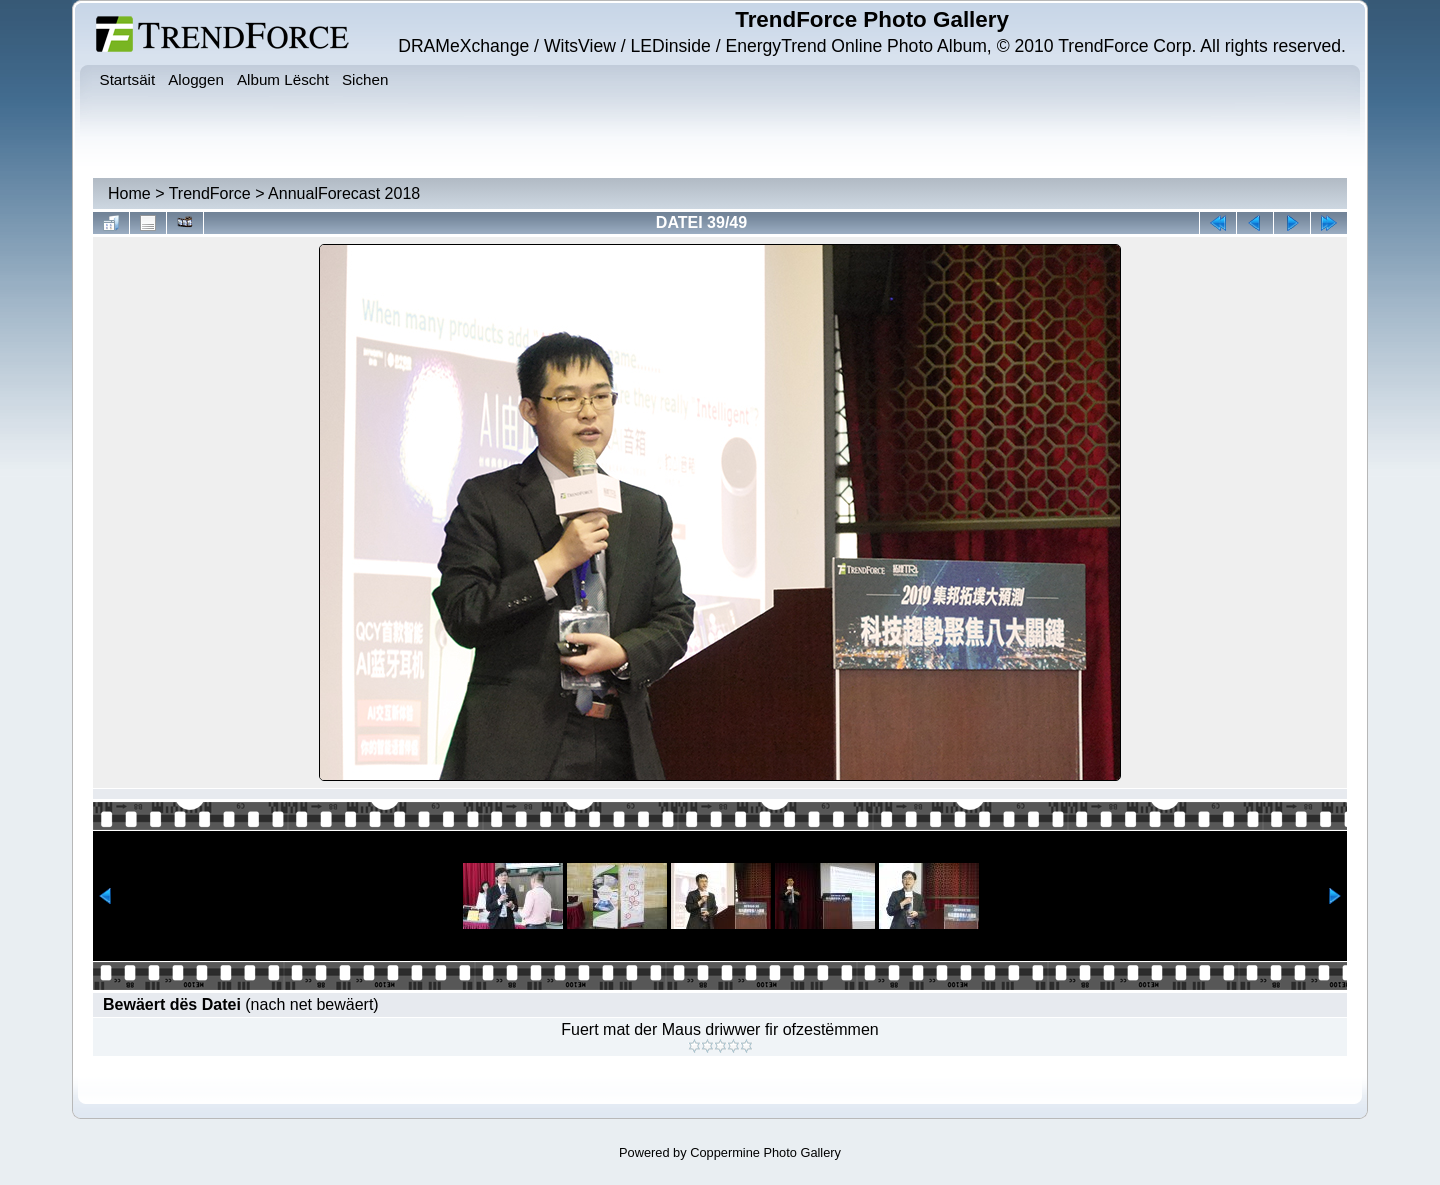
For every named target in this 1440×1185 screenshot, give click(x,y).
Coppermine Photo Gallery (765, 1152)
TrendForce (210, 193)
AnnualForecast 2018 (344, 193)
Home (129, 193)
